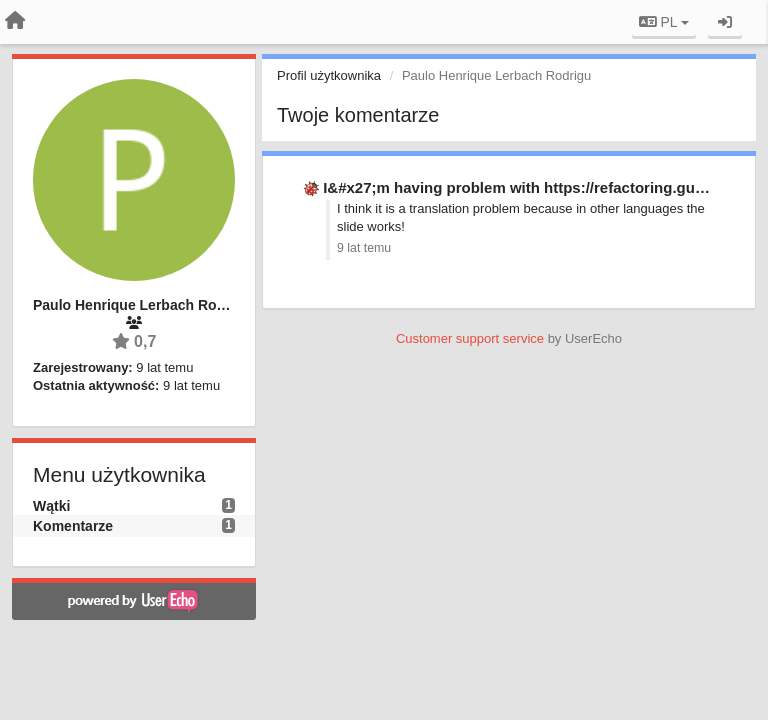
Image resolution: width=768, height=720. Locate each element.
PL (664, 22)
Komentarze (73, 526)
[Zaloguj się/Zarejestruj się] (725, 22)
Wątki (51, 506)
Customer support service (470, 338)
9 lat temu (364, 248)
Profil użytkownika (329, 75)
